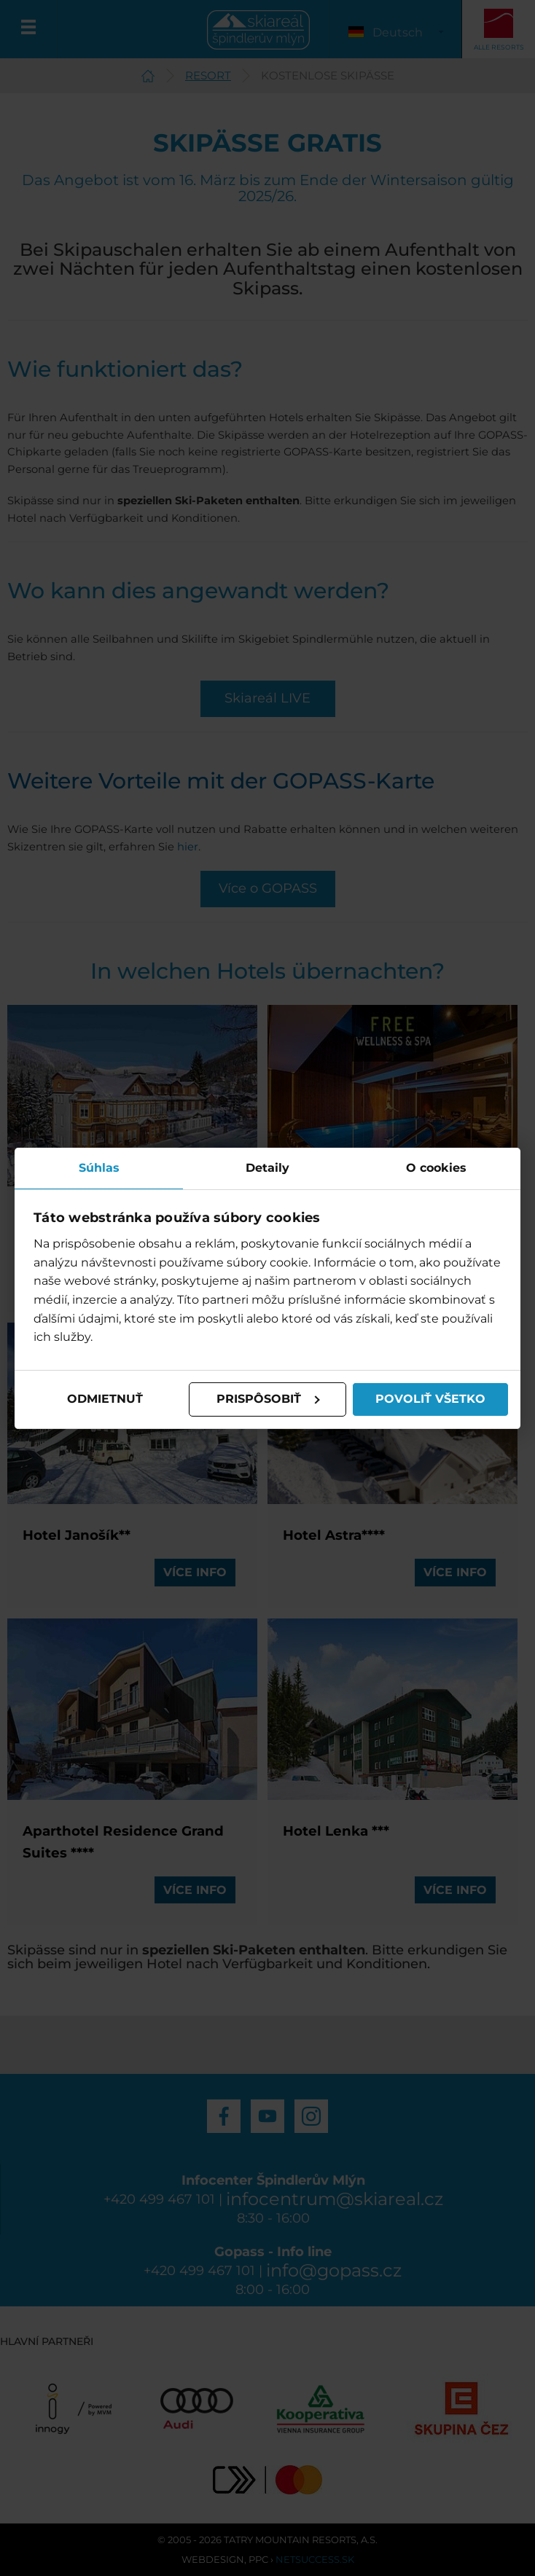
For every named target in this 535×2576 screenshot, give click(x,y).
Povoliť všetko (430, 1399)
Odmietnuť (105, 1399)
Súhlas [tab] (99, 1167)
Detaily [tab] (267, 1167)
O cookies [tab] (436, 1167)
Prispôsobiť (268, 1399)
